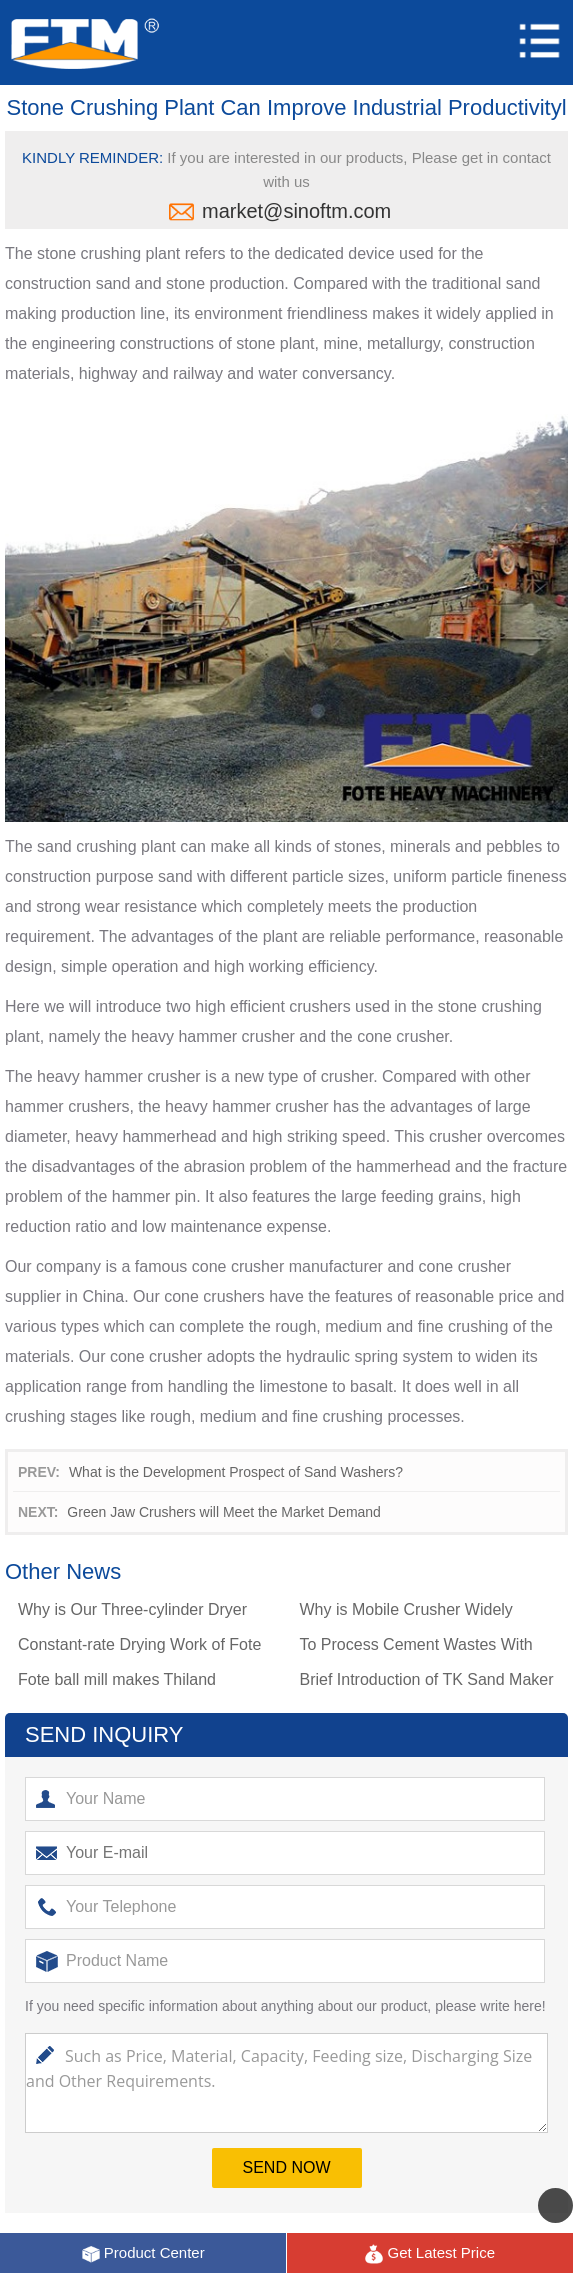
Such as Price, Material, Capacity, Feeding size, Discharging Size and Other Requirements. (286, 2083)
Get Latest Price (429, 2254)
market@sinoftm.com (296, 211)
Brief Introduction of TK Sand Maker (426, 1679)
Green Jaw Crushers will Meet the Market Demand (224, 1512)
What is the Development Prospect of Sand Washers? (236, 1472)
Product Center (143, 2254)
